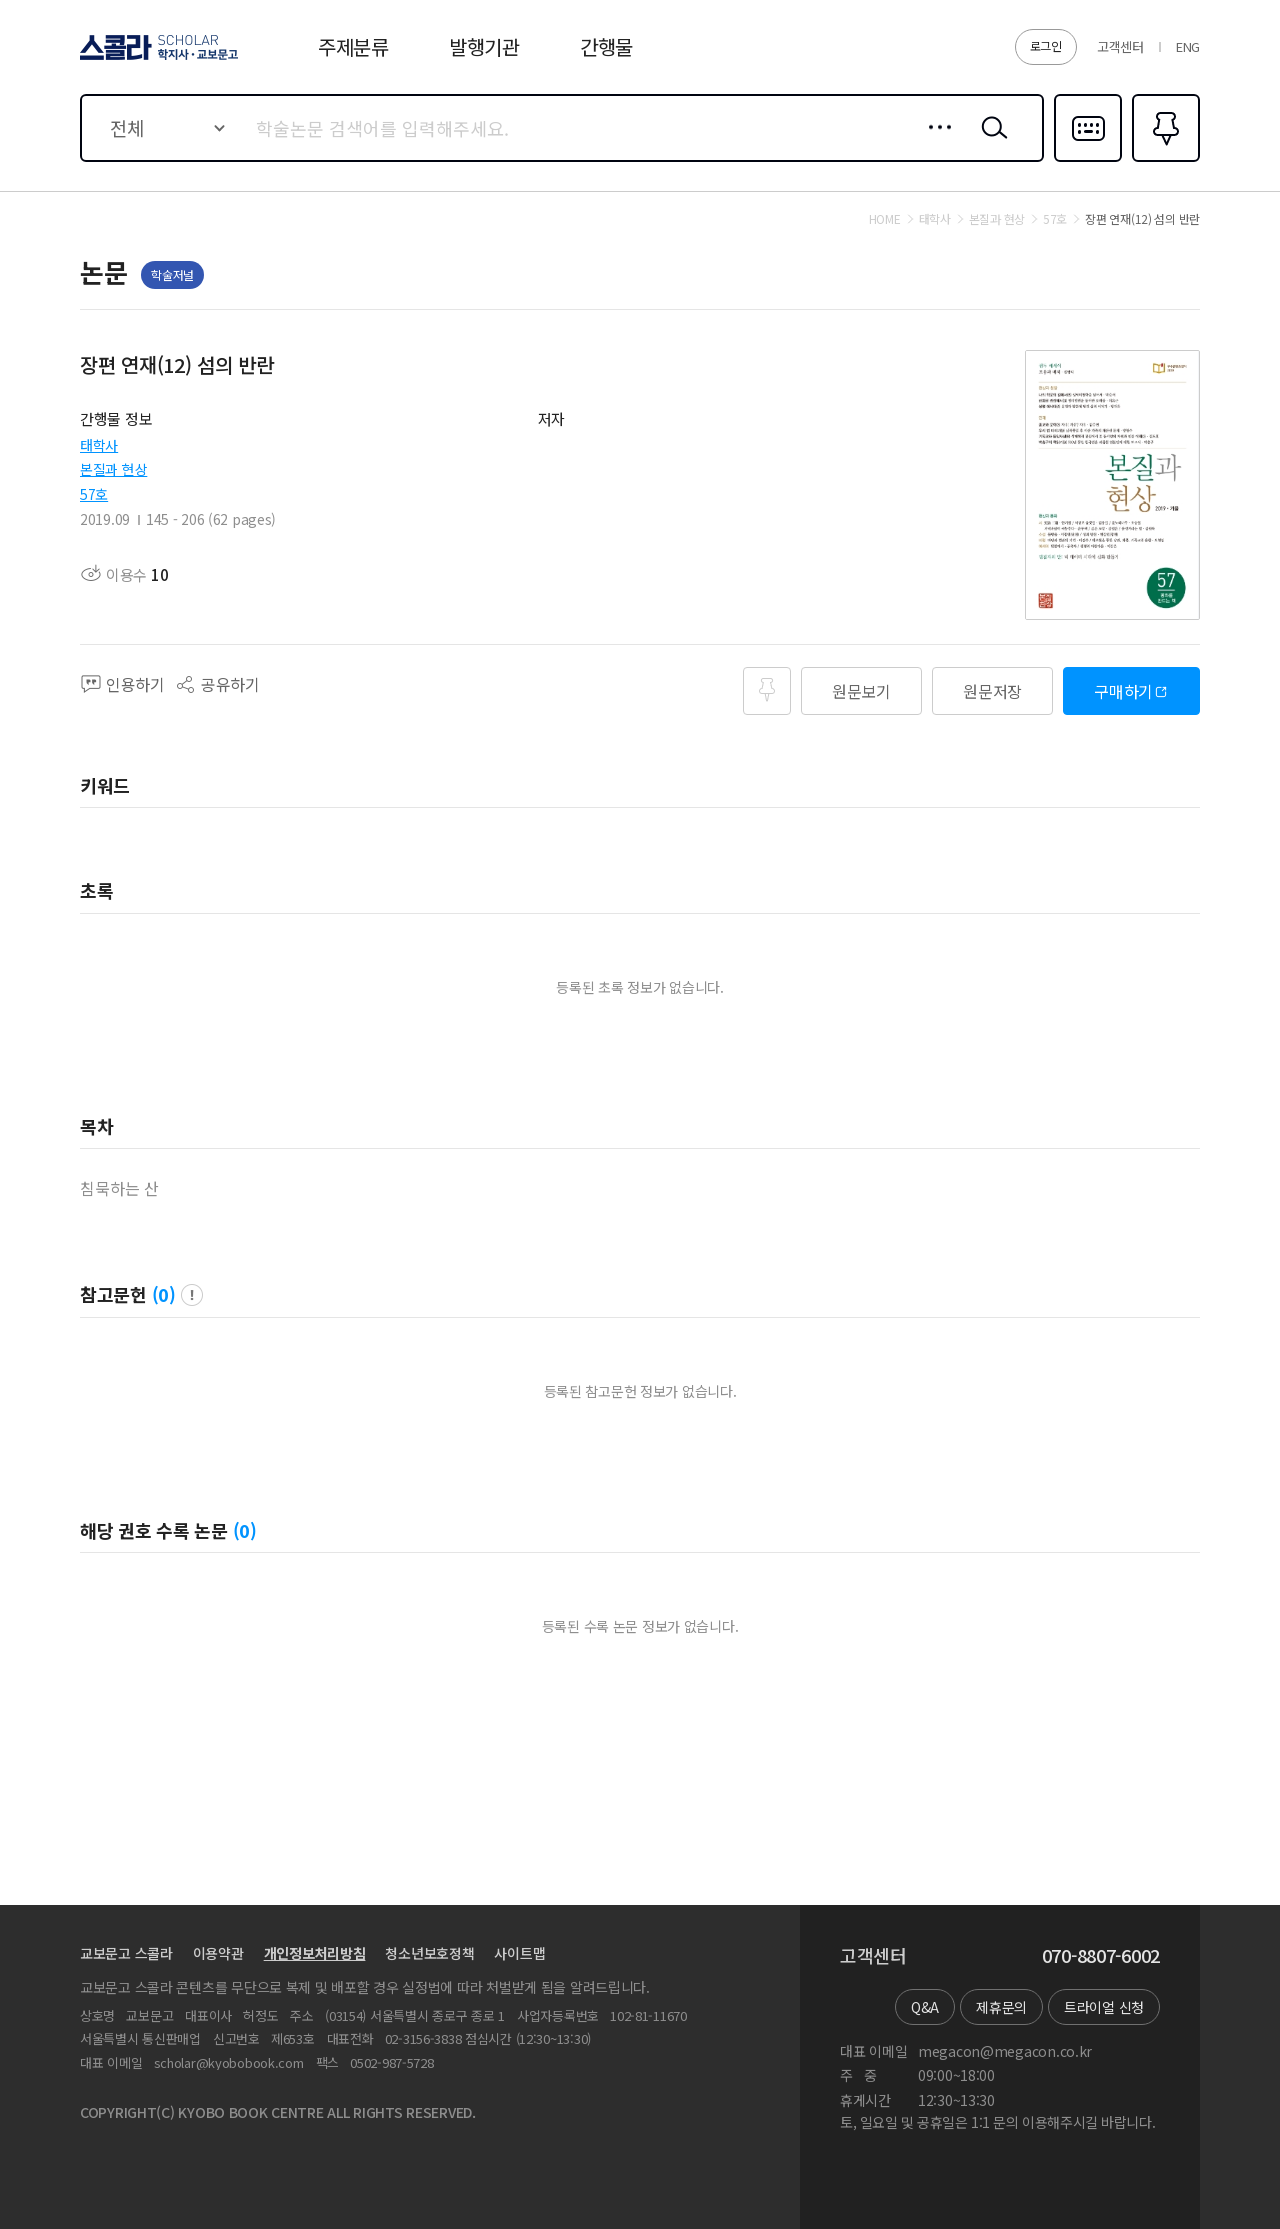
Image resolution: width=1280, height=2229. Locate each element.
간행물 (606, 46)
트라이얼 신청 (1104, 2007)
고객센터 (1120, 46)
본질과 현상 (113, 469)
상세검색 (934, 143)
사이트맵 (519, 1953)
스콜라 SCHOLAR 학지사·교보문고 (156, 59)
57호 (94, 494)
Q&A (925, 2007)
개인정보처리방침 (315, 1953)
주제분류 (353, 46)
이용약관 (218, 1953)
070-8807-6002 (1101, 1956)
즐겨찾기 (1163, 160)
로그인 (1046, 45)
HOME (885, 219)
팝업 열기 (192, 1295)
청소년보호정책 (429, 1953)
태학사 (99, 445)
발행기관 (484, 46)
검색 (990, 143)
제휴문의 (1001, 2007)
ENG (1188, 46)
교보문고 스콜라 (126, 1953)
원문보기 (861, 691)
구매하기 (1123, 691)
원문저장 (992, 691)
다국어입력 (1088, 160)
